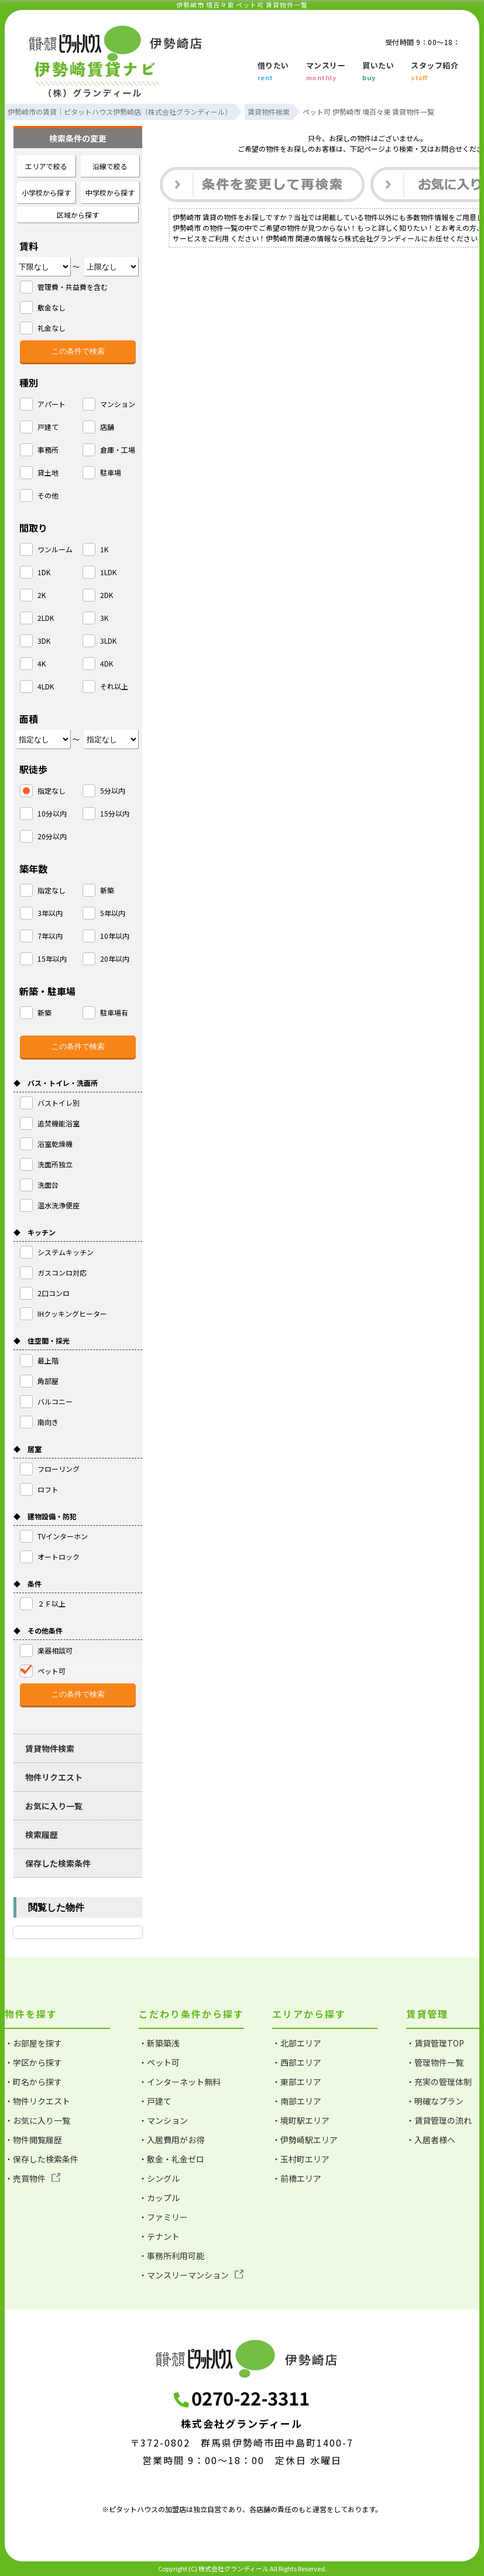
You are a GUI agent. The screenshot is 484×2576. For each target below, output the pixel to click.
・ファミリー (163, 2217)
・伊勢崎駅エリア (305, 2139)
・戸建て (155, 2101)
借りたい (273, 72)
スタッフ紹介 (434, 72)
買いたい (378, 72)
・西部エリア (296, 2062)
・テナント (159, 2236)
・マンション (163, 2120)
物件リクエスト (54, 1777)
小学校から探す (46, 192)
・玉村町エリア (300, 2159)
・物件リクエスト (37, 2101)
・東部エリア (296, 2081)
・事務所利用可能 (171, 2255)
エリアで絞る (46, 166)
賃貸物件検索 (49, 1748)
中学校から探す (110, 192)
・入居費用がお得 (171, 2139)
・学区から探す (33, 2062)
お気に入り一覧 (54, 1806)
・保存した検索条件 (41, 2159)
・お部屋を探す (33, 2043)
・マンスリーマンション (191, 2275)
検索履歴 (41, 1834)
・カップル (159, 2197)
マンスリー (326, 72)
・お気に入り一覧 (37, 2120)
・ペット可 (159, 2062)
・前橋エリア (296, 2178)
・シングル (159, 2178)
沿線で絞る (110, 166)
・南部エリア (296, 2101)
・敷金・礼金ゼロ (171, 2159)
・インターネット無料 (180, 2081)
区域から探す (78, 215)
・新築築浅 (159, 2043)
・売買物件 (32, 2178)
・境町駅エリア (300, 2120)
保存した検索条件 (58, 1863)
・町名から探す (33, 2081)
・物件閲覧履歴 (33, 2139)
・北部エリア (296, 2043)
